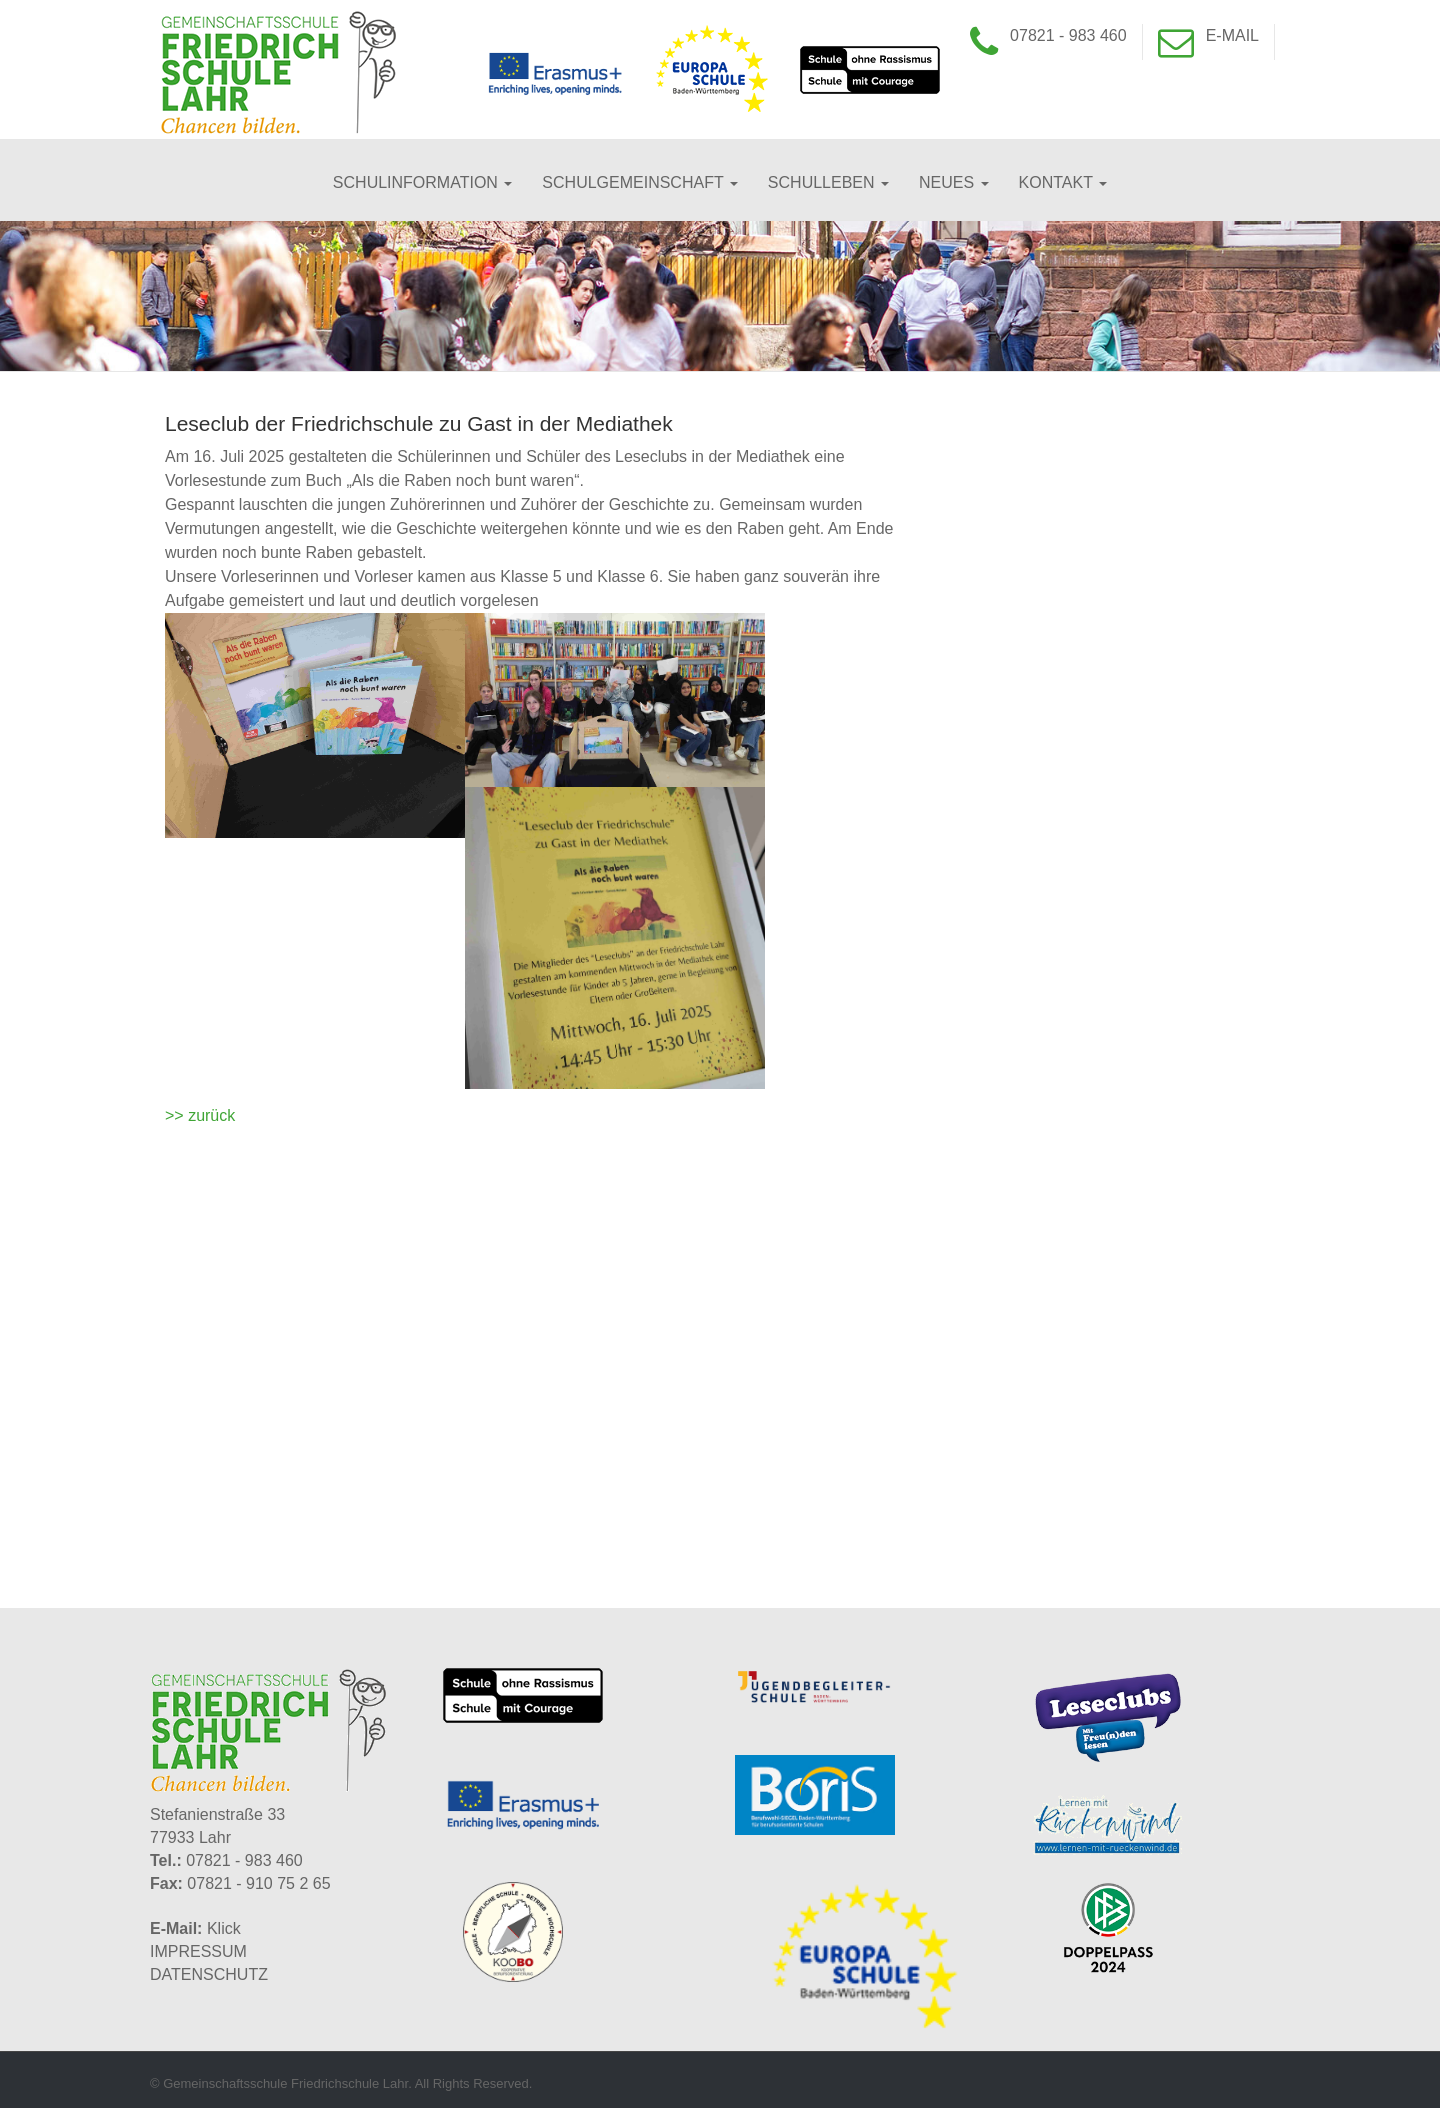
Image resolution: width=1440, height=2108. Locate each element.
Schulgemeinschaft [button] (640, 182)
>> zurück (200, 1115)
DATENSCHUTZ (209, 1974)
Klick (224, 1928)
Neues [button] (954, 182)
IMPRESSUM (198, 1951)
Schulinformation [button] (422, 182)
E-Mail (1232, 35)
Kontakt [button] (1063, 182)
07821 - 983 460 (1068, 35)
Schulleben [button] (828, 182)
